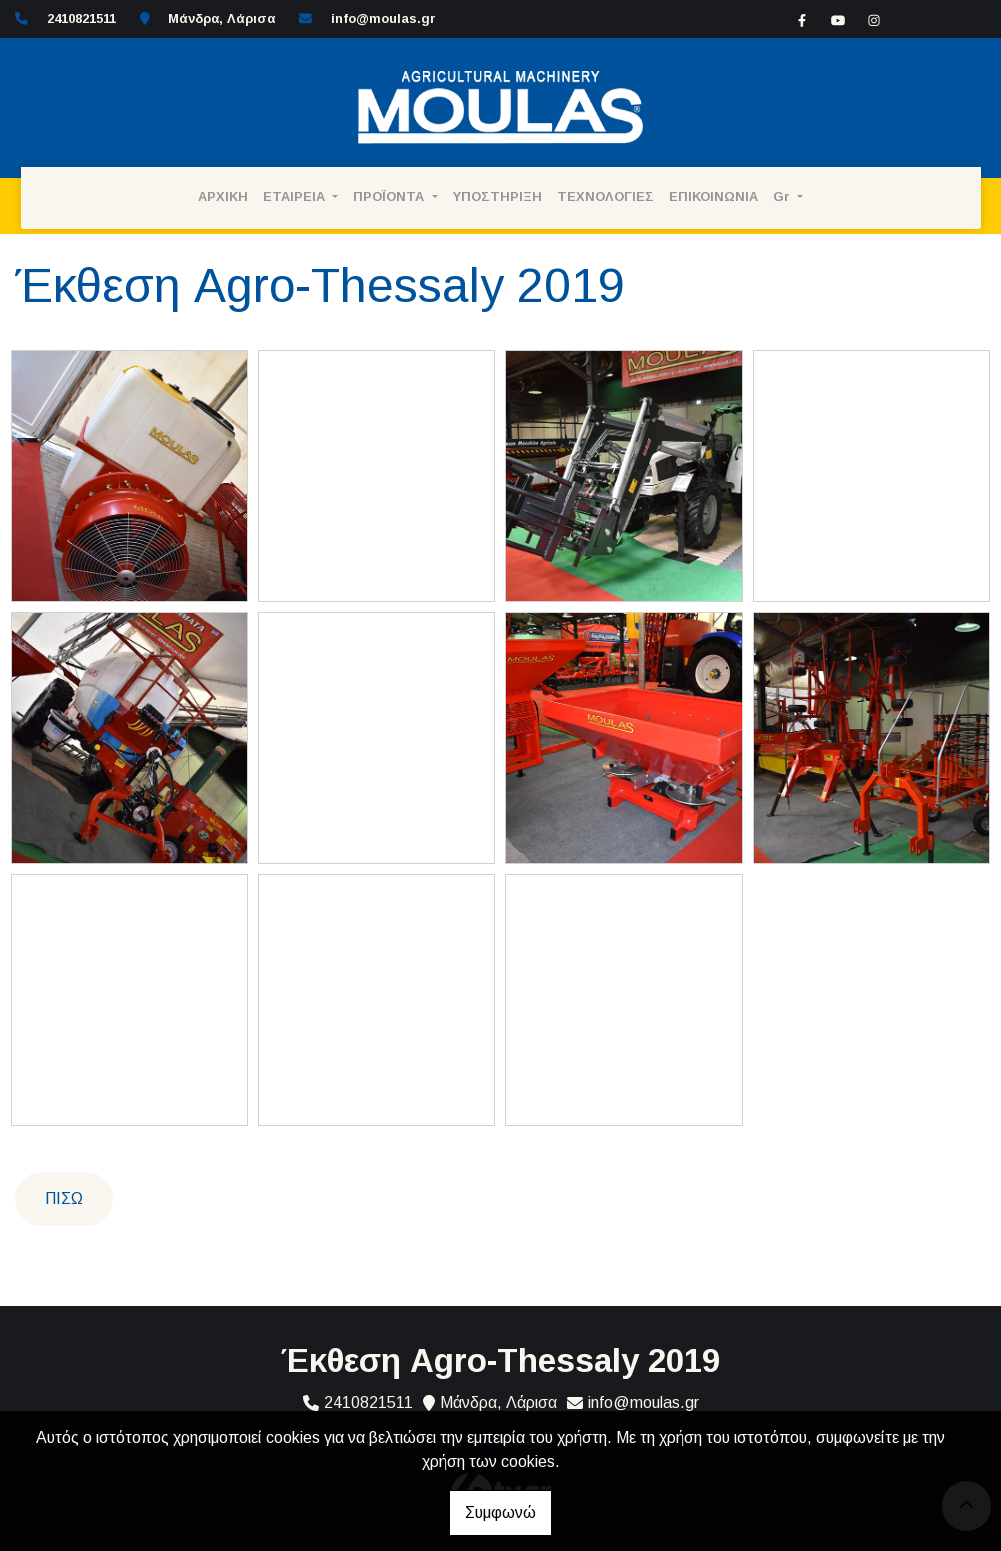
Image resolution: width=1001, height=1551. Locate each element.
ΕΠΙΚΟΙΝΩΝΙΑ (713, 196)
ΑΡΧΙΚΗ (223, 196)
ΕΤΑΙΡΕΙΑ (296, 196)
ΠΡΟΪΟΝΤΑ (390, 196)
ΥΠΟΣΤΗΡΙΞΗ (497, 196)
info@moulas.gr (383, 18)
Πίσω (64, 1198)
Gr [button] (783, 196)
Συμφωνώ (500, 1512)
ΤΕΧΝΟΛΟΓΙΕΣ (605, 196)
